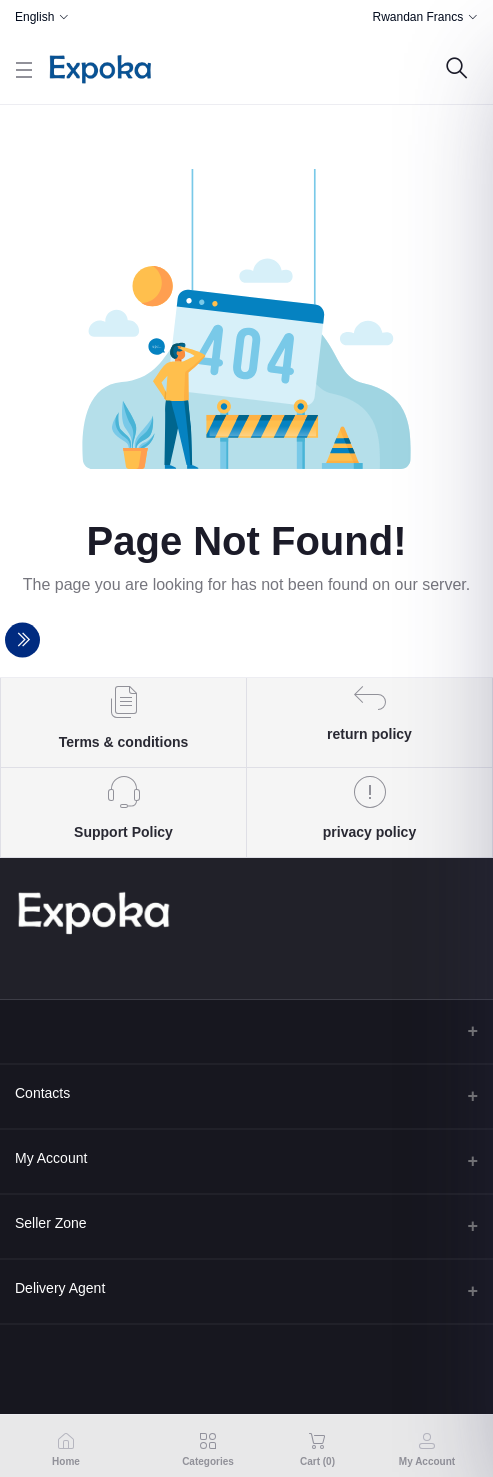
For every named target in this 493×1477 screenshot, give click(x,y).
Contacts (42, 1093)
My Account (51, 1158)
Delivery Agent (60, 1288)
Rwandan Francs (417, 17)
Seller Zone (51, 1223)
